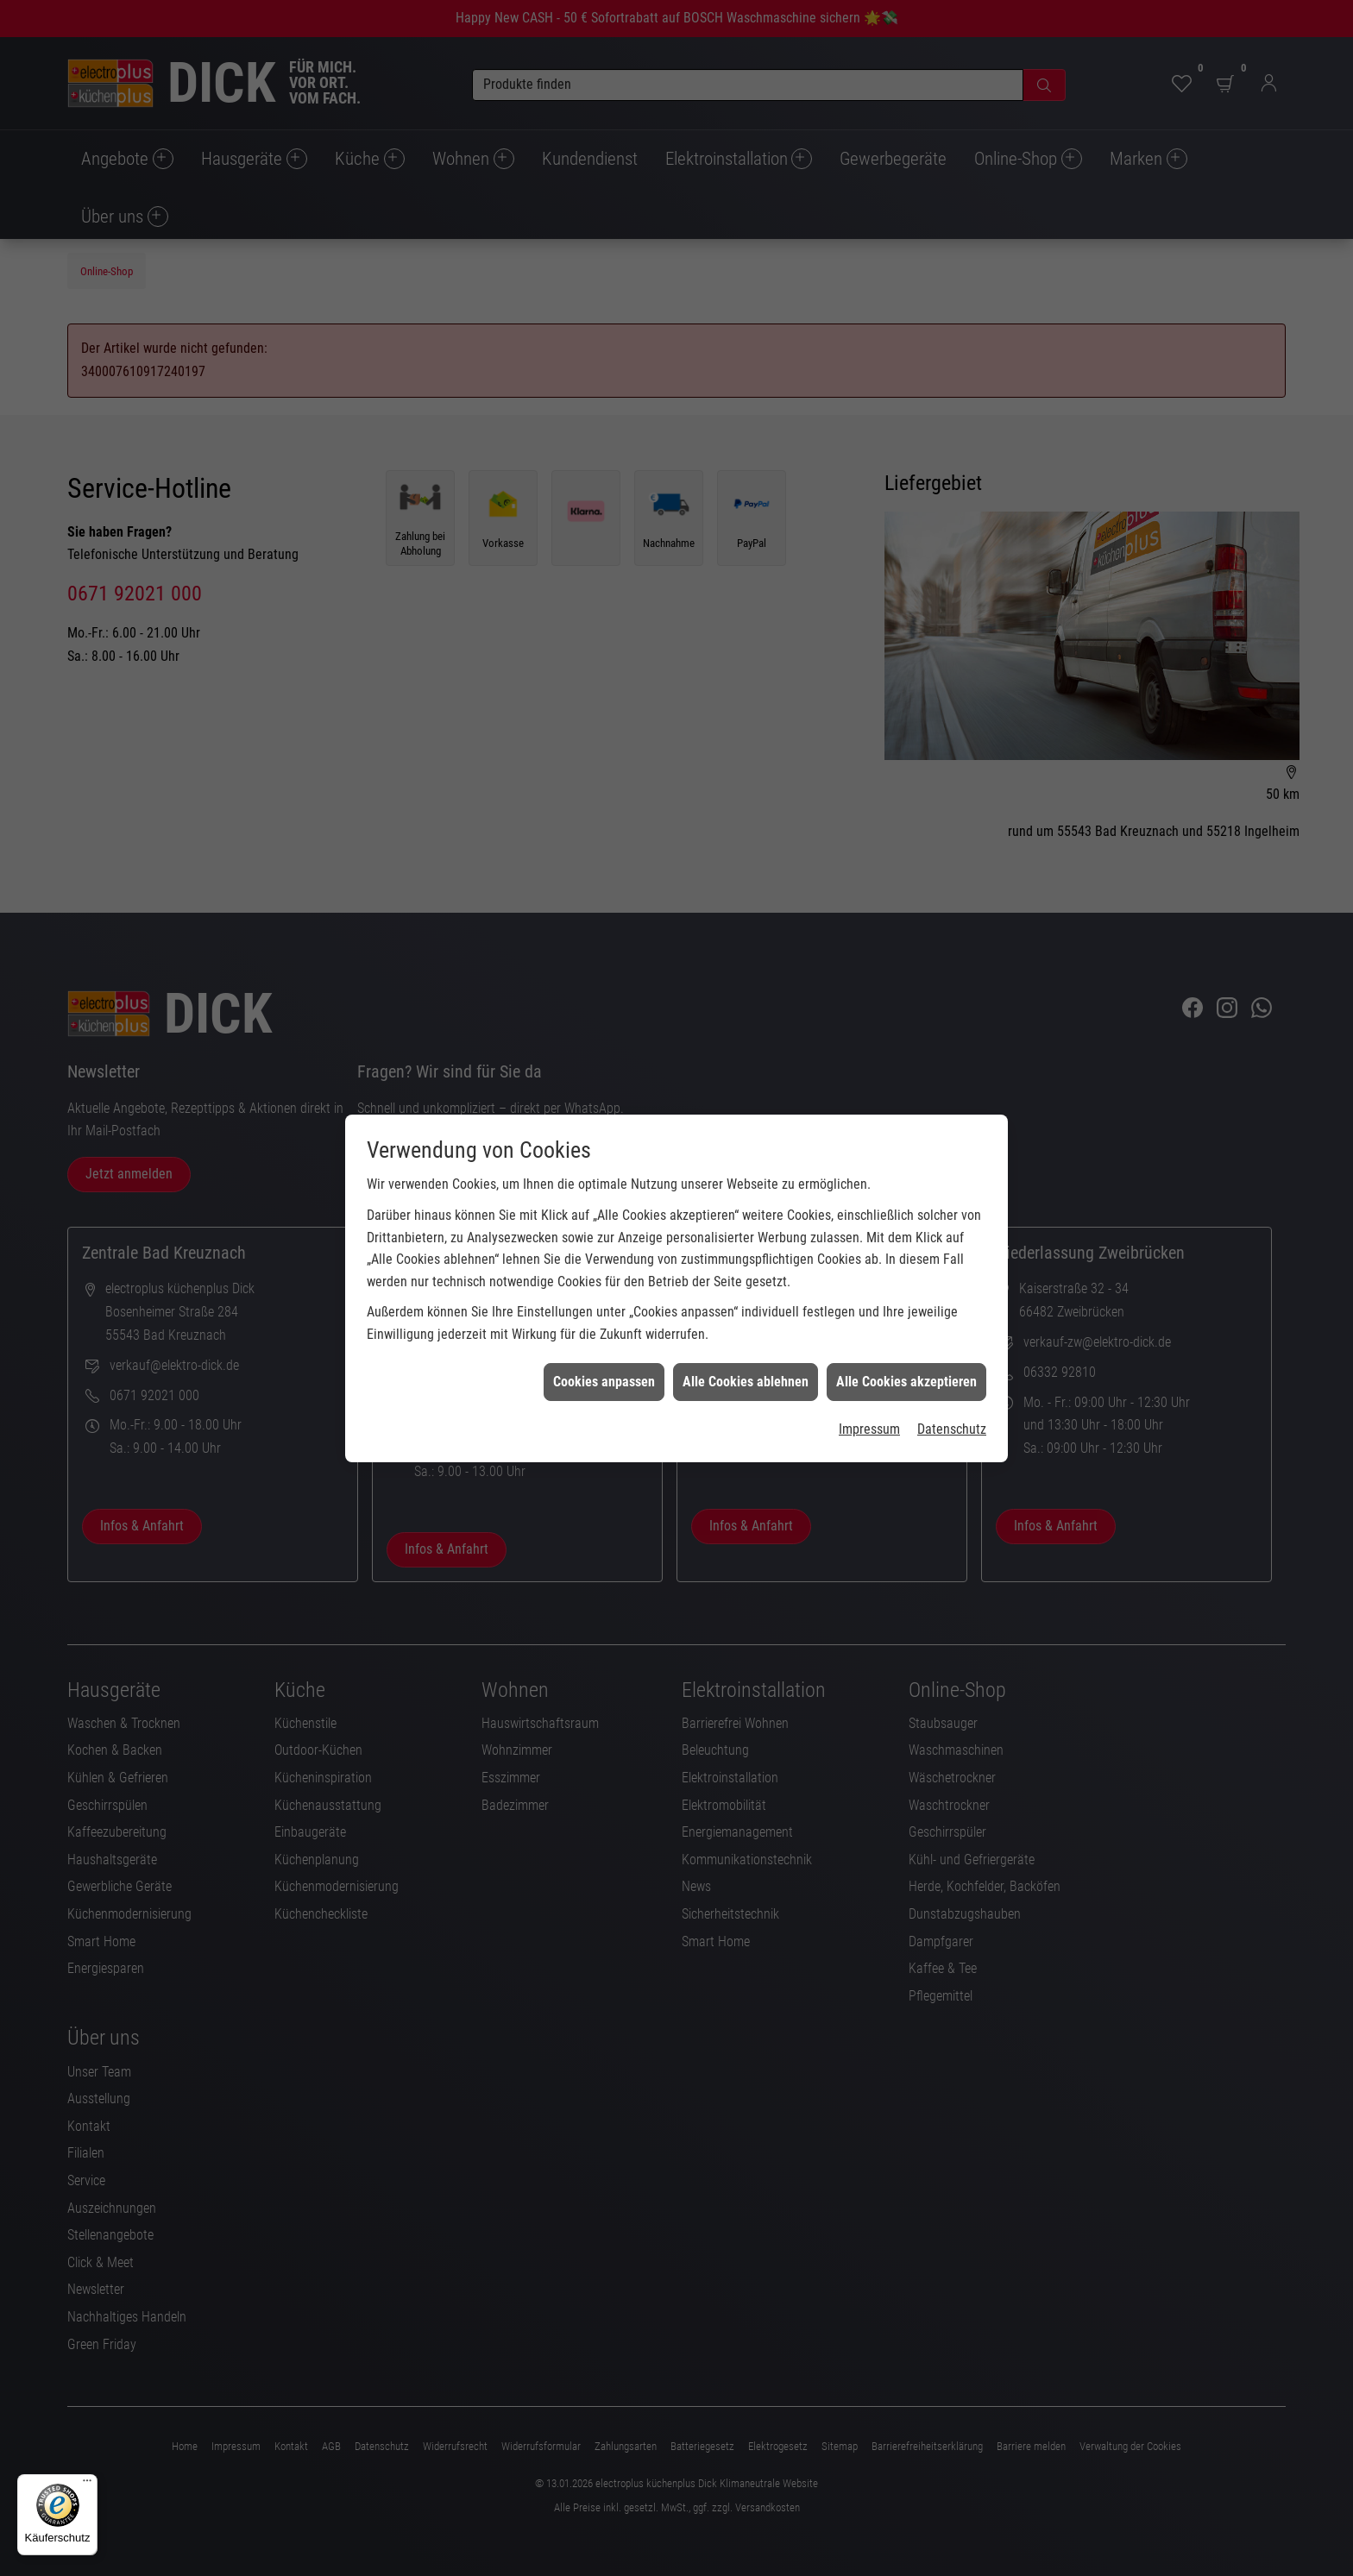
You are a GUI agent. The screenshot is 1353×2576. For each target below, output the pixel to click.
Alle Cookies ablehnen (746, 1307)
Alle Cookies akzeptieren (906, 1307)
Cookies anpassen (604, 1307)
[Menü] (87, 2484)
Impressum (869, 1356)
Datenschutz (951, 1356)
